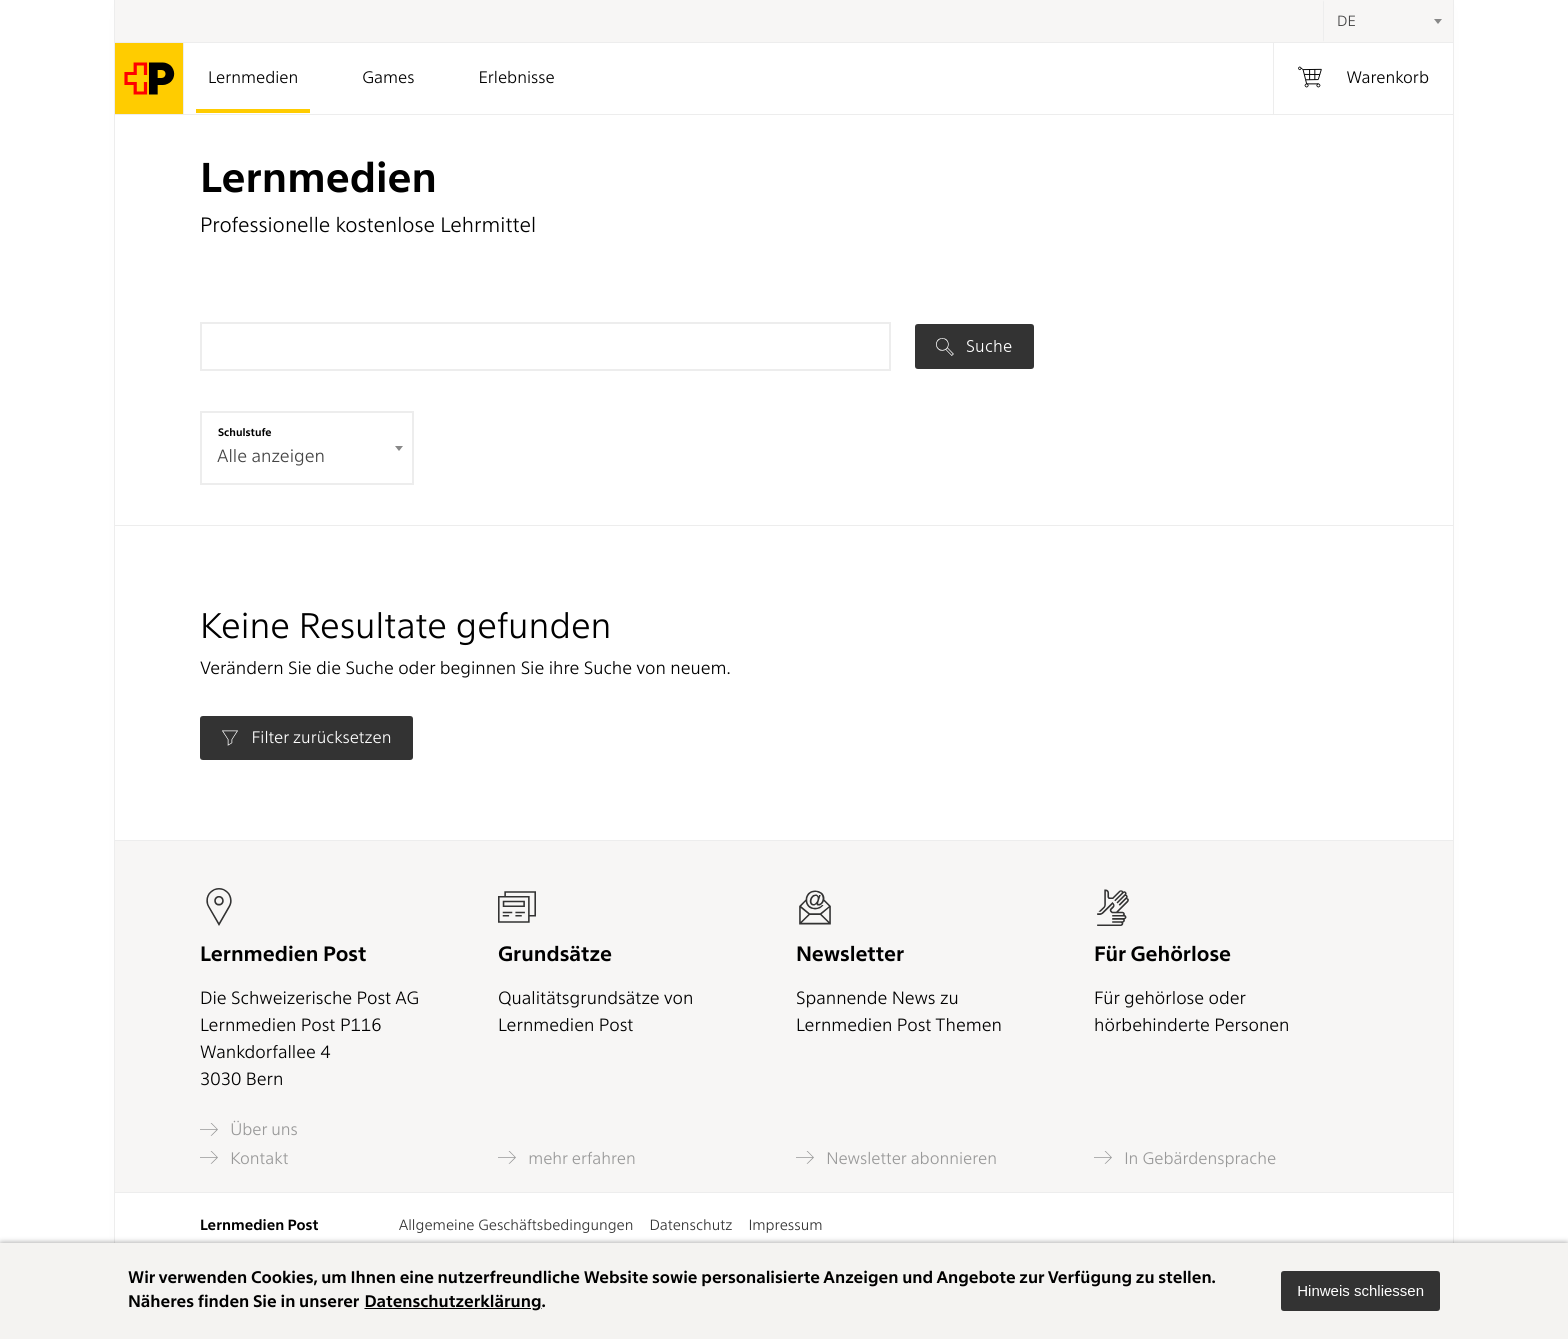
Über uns (249, 1129)
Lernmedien (253, 78)
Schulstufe (245, 432)
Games (388, 78)
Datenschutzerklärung (452, 1302)
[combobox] (1388, 21)
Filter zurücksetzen (306, 738)
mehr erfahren (567, 1157)
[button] (1360, 1291)
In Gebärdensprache (1185, 1157)
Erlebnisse (516, 78)
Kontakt (244, 1157)
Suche (974, 346)
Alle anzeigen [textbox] (271, 456)
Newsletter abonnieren (896, 1157)
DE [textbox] (1346, 21)
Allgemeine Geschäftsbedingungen (516, 1225)
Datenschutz (690, 1225)
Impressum (785, 1225)
